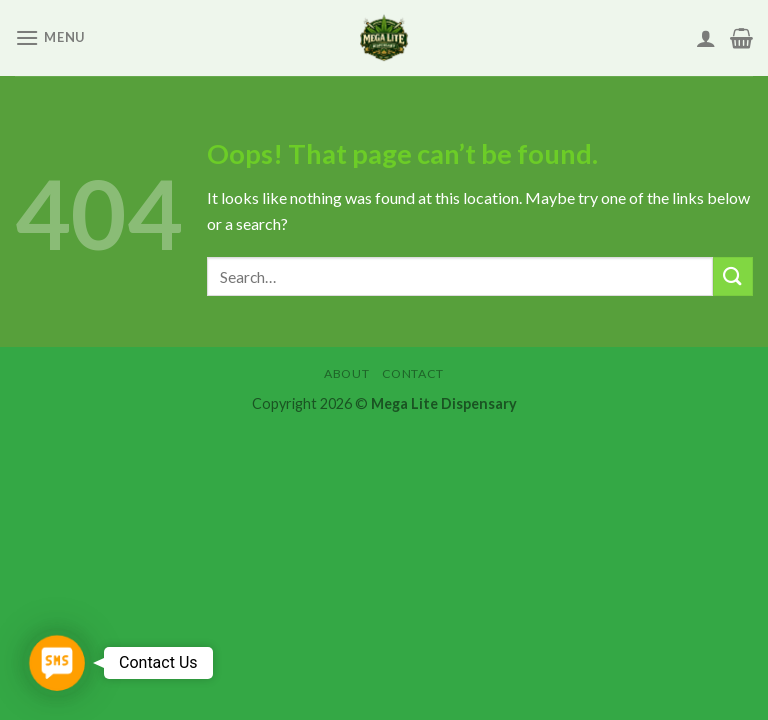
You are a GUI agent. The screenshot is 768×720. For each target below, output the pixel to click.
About (346, 373)
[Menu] (50, 37)
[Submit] (733, 276)
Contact (413, 373)
